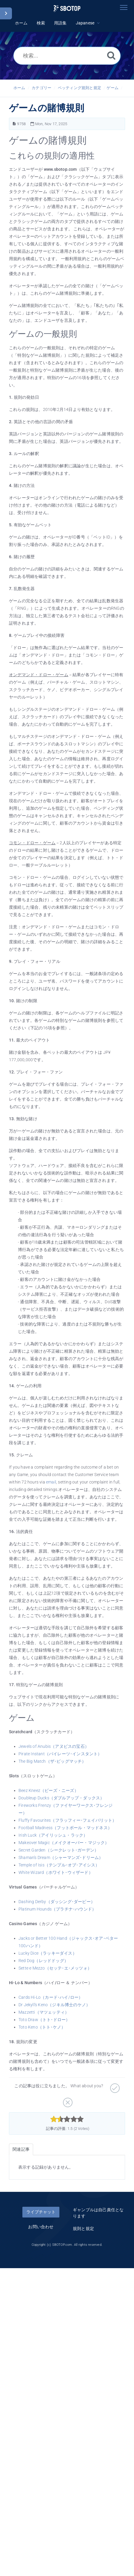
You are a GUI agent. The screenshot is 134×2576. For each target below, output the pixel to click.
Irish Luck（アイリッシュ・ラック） (53, 1835)
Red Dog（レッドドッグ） (43, 1960)
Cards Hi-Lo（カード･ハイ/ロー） (51, 1997)
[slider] (67, 2119)
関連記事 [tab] (21, 2149)
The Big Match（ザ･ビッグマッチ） (52, 1761)
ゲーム (112, 88)
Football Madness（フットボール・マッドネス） (65, 1827)
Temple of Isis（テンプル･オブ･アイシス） (59, 1865)
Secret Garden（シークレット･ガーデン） (58, 1850)
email (51, 1482)
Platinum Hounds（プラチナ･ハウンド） (57, 1909)
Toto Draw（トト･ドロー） (44, 2019)
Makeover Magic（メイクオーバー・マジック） (64, 1842)
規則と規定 (83, 2228)
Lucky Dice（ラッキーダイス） (48, 1953)
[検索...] (67, 56)
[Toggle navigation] (124, 7)
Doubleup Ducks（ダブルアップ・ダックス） (61, 1798)
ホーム (19, 88)
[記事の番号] (14, 124)
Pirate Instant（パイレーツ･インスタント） (60, 1753)
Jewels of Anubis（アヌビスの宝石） (54, 1746)
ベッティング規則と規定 (79, 88)
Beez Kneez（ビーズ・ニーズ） (48, 1790)
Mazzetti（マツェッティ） (44, 2012)
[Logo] (67, 8)
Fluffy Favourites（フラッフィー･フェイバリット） (68, 1820)
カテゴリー (41, 88)
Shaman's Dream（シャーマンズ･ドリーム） (61, 1857)
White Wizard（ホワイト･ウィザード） (56, 1872)
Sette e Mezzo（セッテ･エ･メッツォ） (55, 1968)
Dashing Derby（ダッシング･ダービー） (57, 1901)
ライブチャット (41, 2211)
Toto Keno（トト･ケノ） (42, 2027)
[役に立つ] (114, 2086)
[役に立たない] (67, 2100)
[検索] (111, 55)
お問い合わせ (40, 2226)
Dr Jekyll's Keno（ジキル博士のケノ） (54, 2004)
